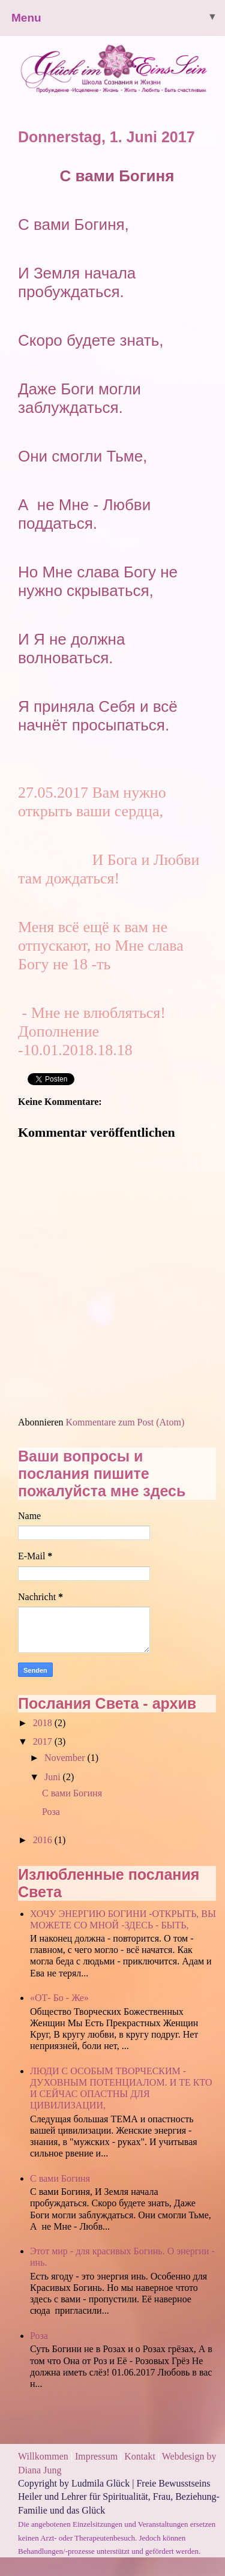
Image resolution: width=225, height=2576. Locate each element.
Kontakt (139, 2456)
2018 (44, 1723)
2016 (44, 1840)
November (66, 1758)
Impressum (97, 2456)
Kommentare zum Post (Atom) (125, 1422)
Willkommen (43, 2456)
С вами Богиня (72, 1793)
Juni (53, 1777)
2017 (44, 1741)
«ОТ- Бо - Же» (59, 1998)
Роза (51, 1812)
